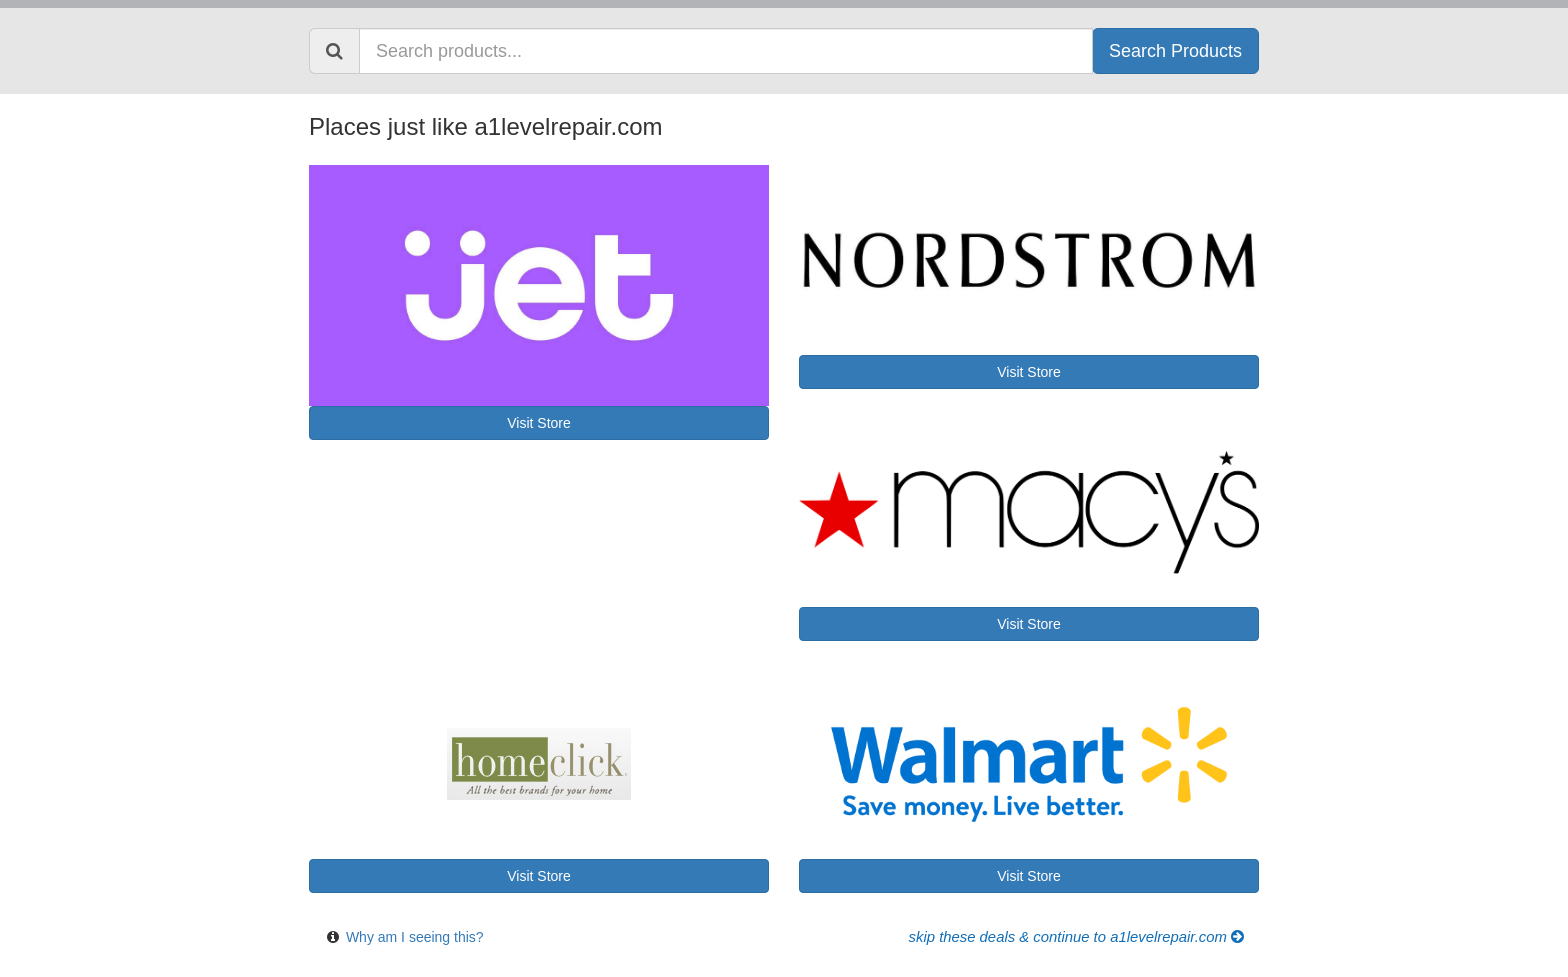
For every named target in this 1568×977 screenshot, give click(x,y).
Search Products (1175, 51)
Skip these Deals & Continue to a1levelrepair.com (1076, 937)
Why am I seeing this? (415, 937)
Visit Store (539, 423)
